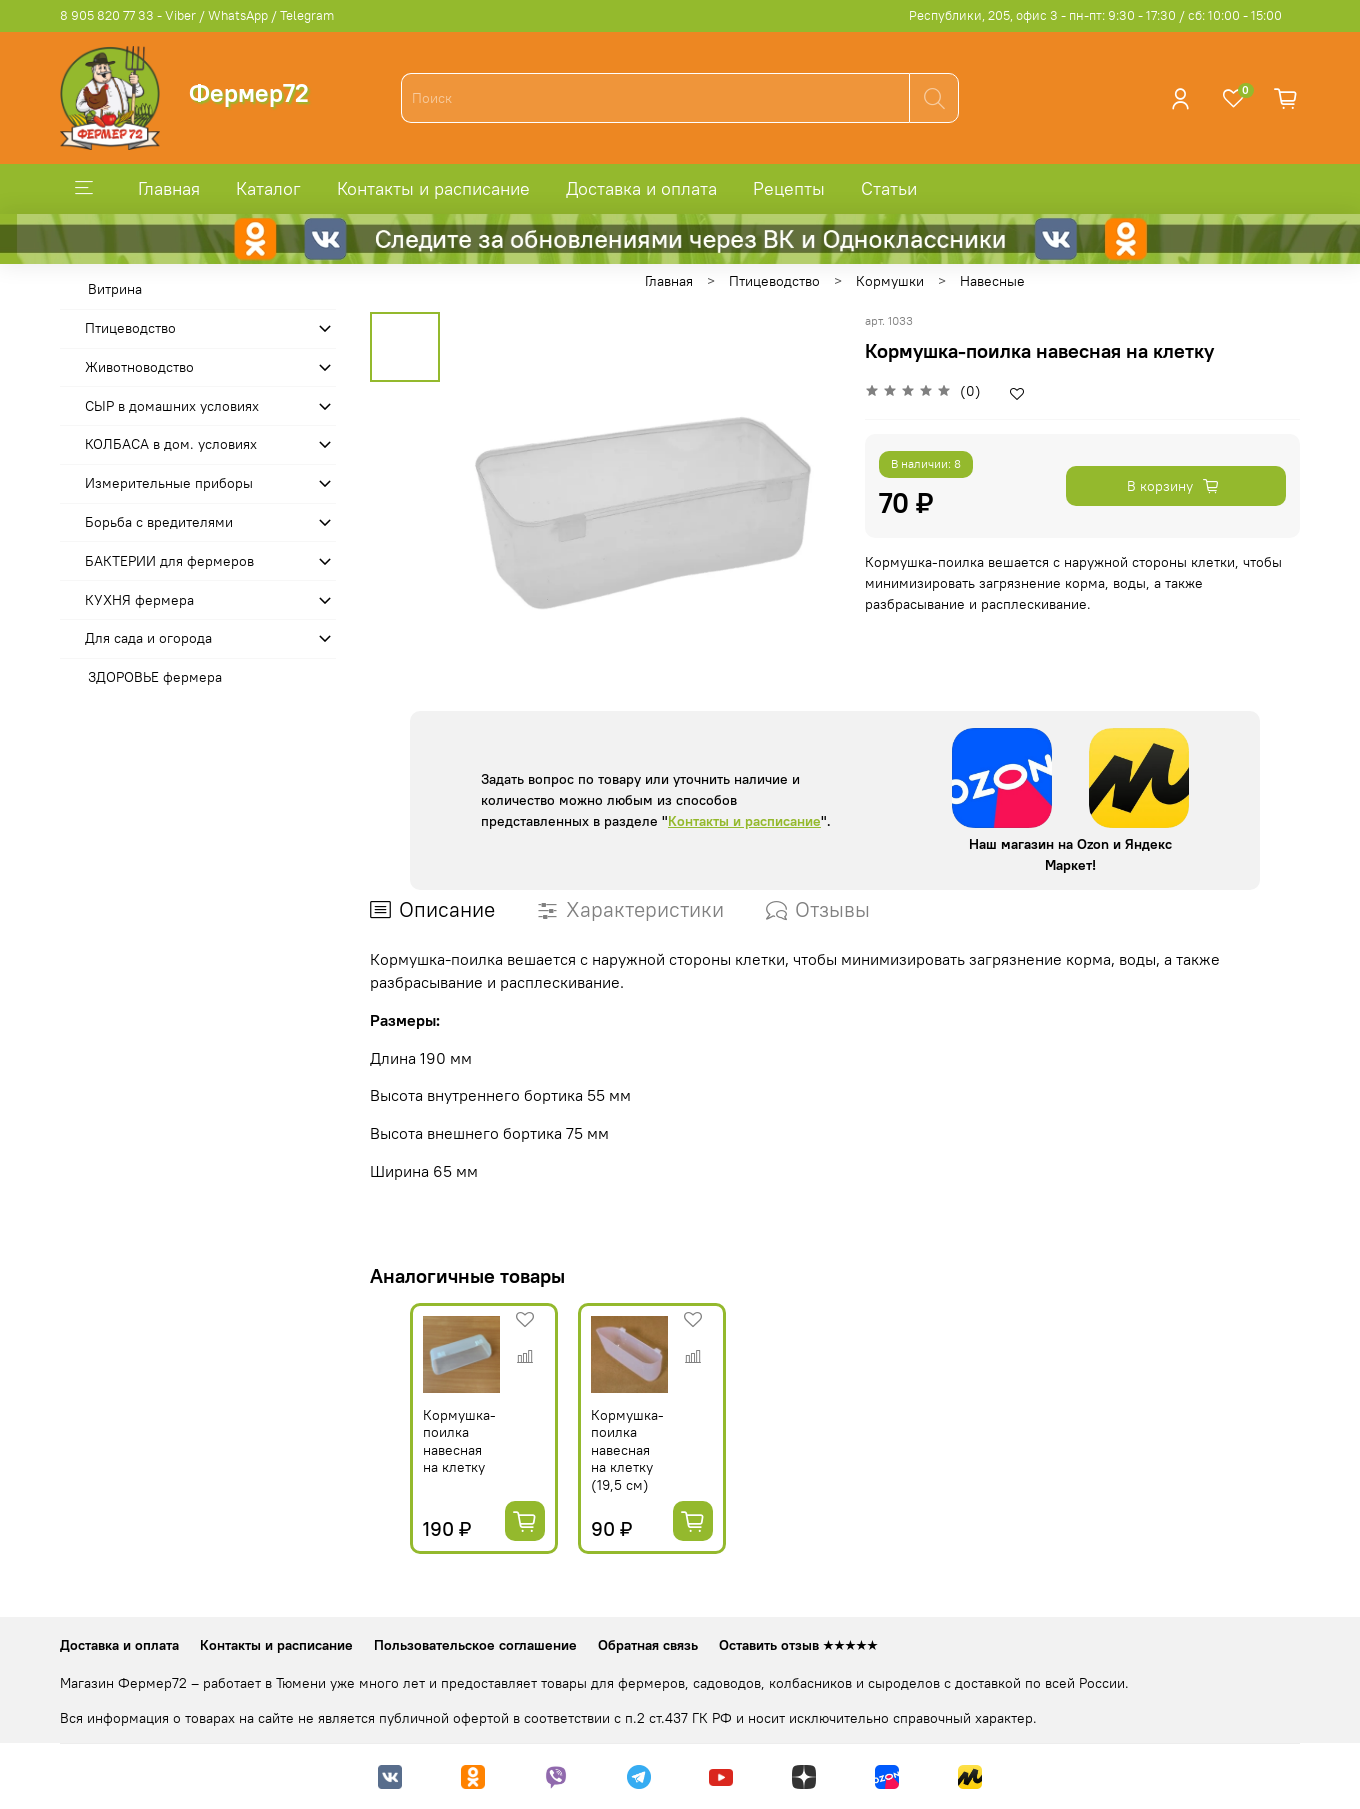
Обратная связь (648, 1645)
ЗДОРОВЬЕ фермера (155, 677)
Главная (169, 188)
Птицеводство (774, 281)
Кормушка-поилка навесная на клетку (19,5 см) (612, 1472)
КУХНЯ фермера (139, 600)
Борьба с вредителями (159, 522)
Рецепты (789, 188)
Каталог (268, 188)
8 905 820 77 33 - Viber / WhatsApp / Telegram (197, 15)
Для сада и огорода (148, 638)
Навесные (992, 281)
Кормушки (890, 281)
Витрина (115, 289)
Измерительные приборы (169, 483)
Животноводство (139, 367)
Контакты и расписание (433, 188)
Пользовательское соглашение (475, 1645)
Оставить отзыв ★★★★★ (798, 1645)
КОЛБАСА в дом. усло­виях (171, 444)
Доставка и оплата (641, 188)
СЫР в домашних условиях (172, 406)
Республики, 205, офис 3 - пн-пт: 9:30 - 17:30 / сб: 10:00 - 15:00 (1095, 15)
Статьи (889, 188)
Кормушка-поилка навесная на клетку (422, 1463)
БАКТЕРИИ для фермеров (169, 561)
